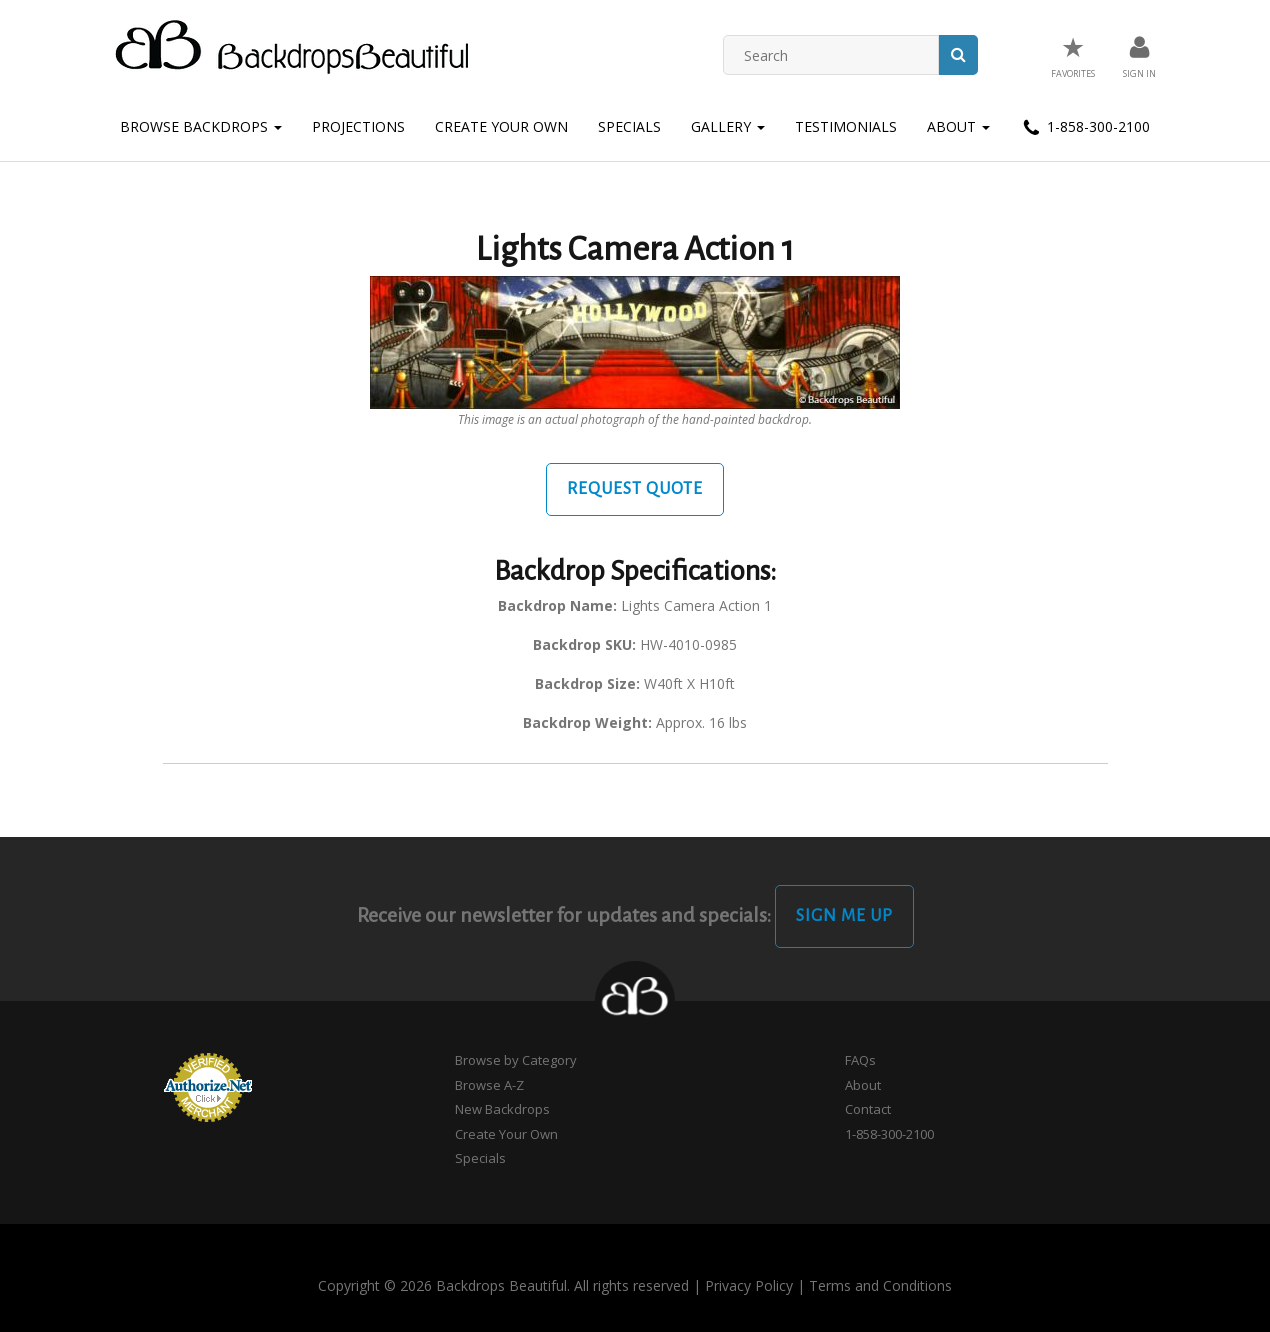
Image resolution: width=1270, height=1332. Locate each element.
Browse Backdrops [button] (201, 126)
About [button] (958, 126)
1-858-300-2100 (1085, 128)
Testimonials (846, 126)
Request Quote (635, 489)
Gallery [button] (728, 126)
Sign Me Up (844, 916)
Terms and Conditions (880, 1285)
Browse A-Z (489, 1085)
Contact (868, 1109)
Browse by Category (516, 1060)
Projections (358, 126)
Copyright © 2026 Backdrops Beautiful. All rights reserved (503, 1285)
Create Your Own (501, 126)
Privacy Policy (749, 1285)
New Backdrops (502, 1109)
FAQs (860, 1060)
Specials (629, 126)
